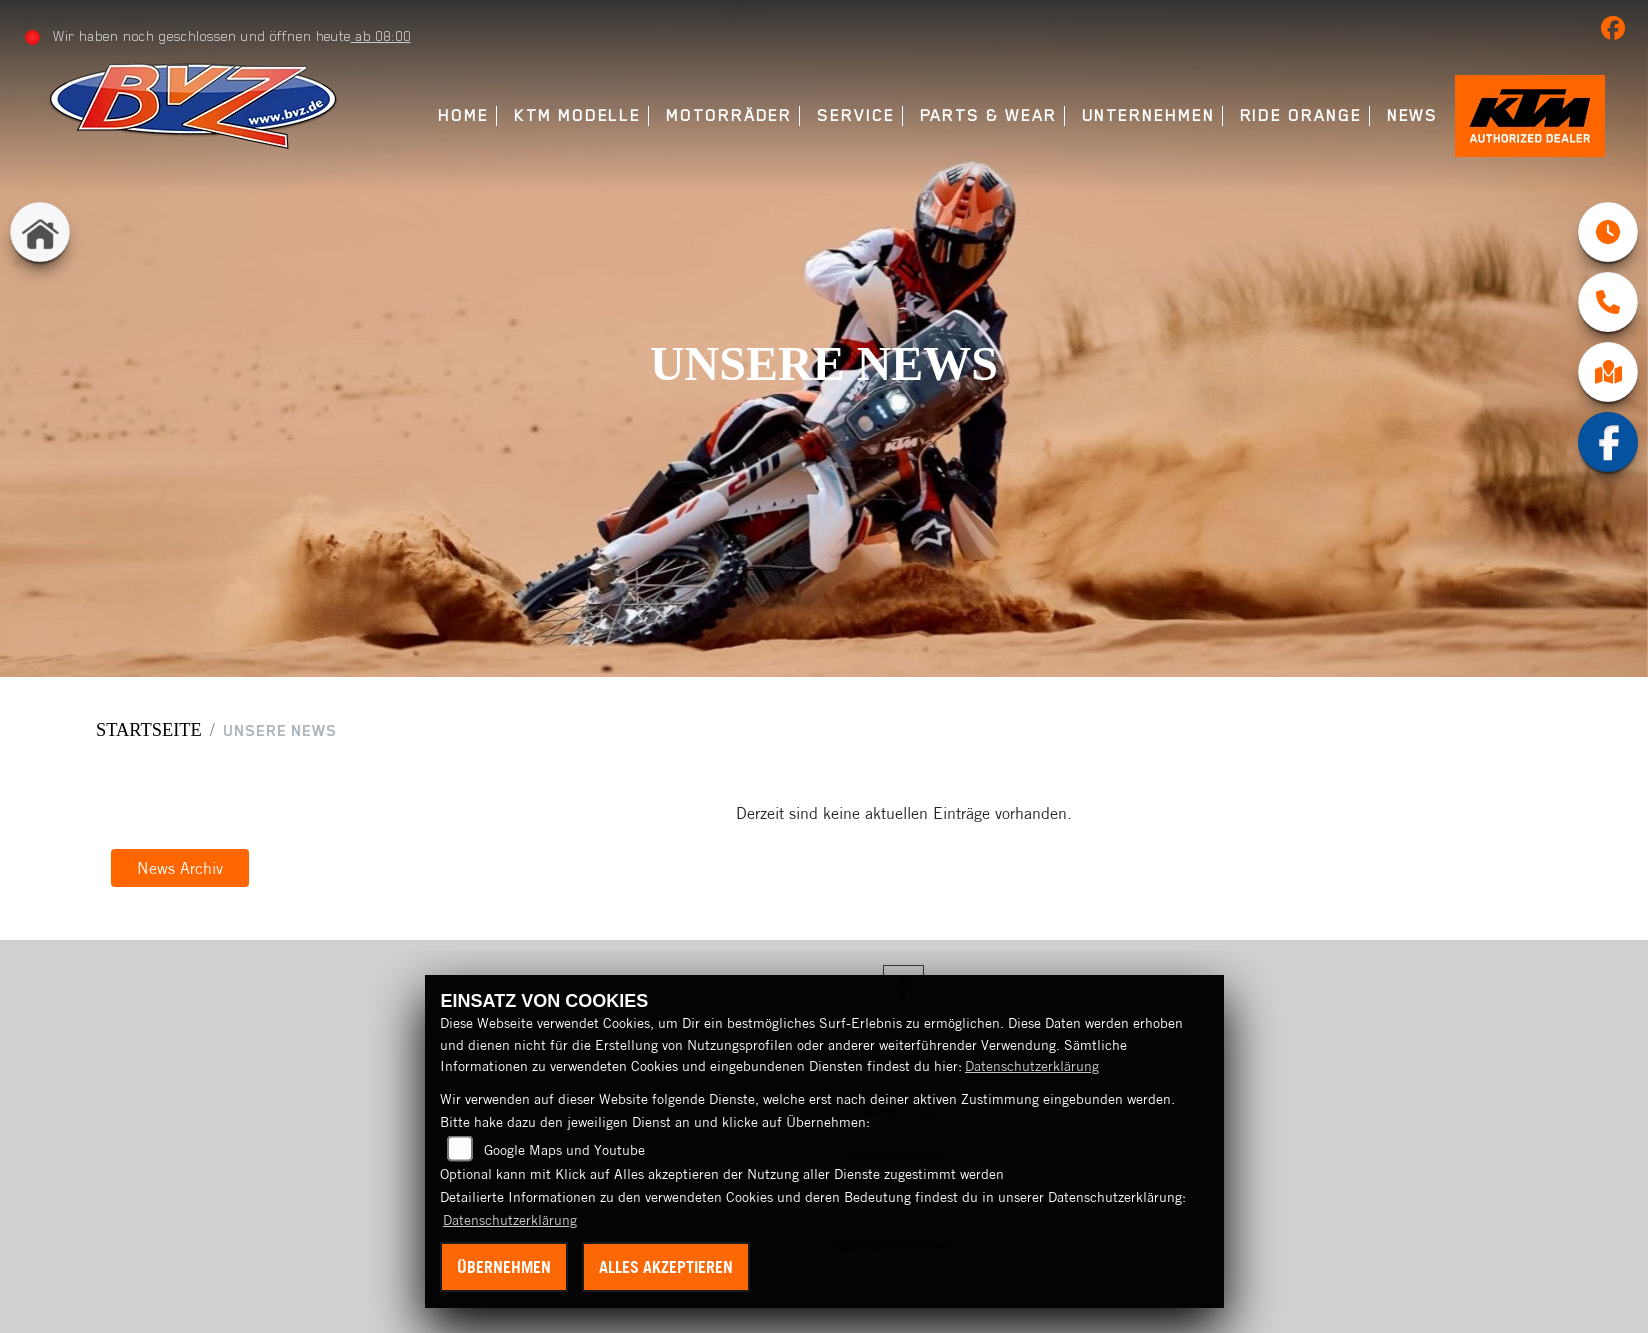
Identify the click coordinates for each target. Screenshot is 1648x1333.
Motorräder (729, 115)
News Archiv (180, 868)
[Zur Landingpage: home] (40, 232)
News (1413, 115)
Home (463, 115)
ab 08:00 (381, 36)
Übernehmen (504, 1267)
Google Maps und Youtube (564, 1150)
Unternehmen (1148, 115)
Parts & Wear (988, 115)
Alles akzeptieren (666, 1267)
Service (855, 115)
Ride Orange (1301, 115)
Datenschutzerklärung (1032, 1066)
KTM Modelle (577, 115)
